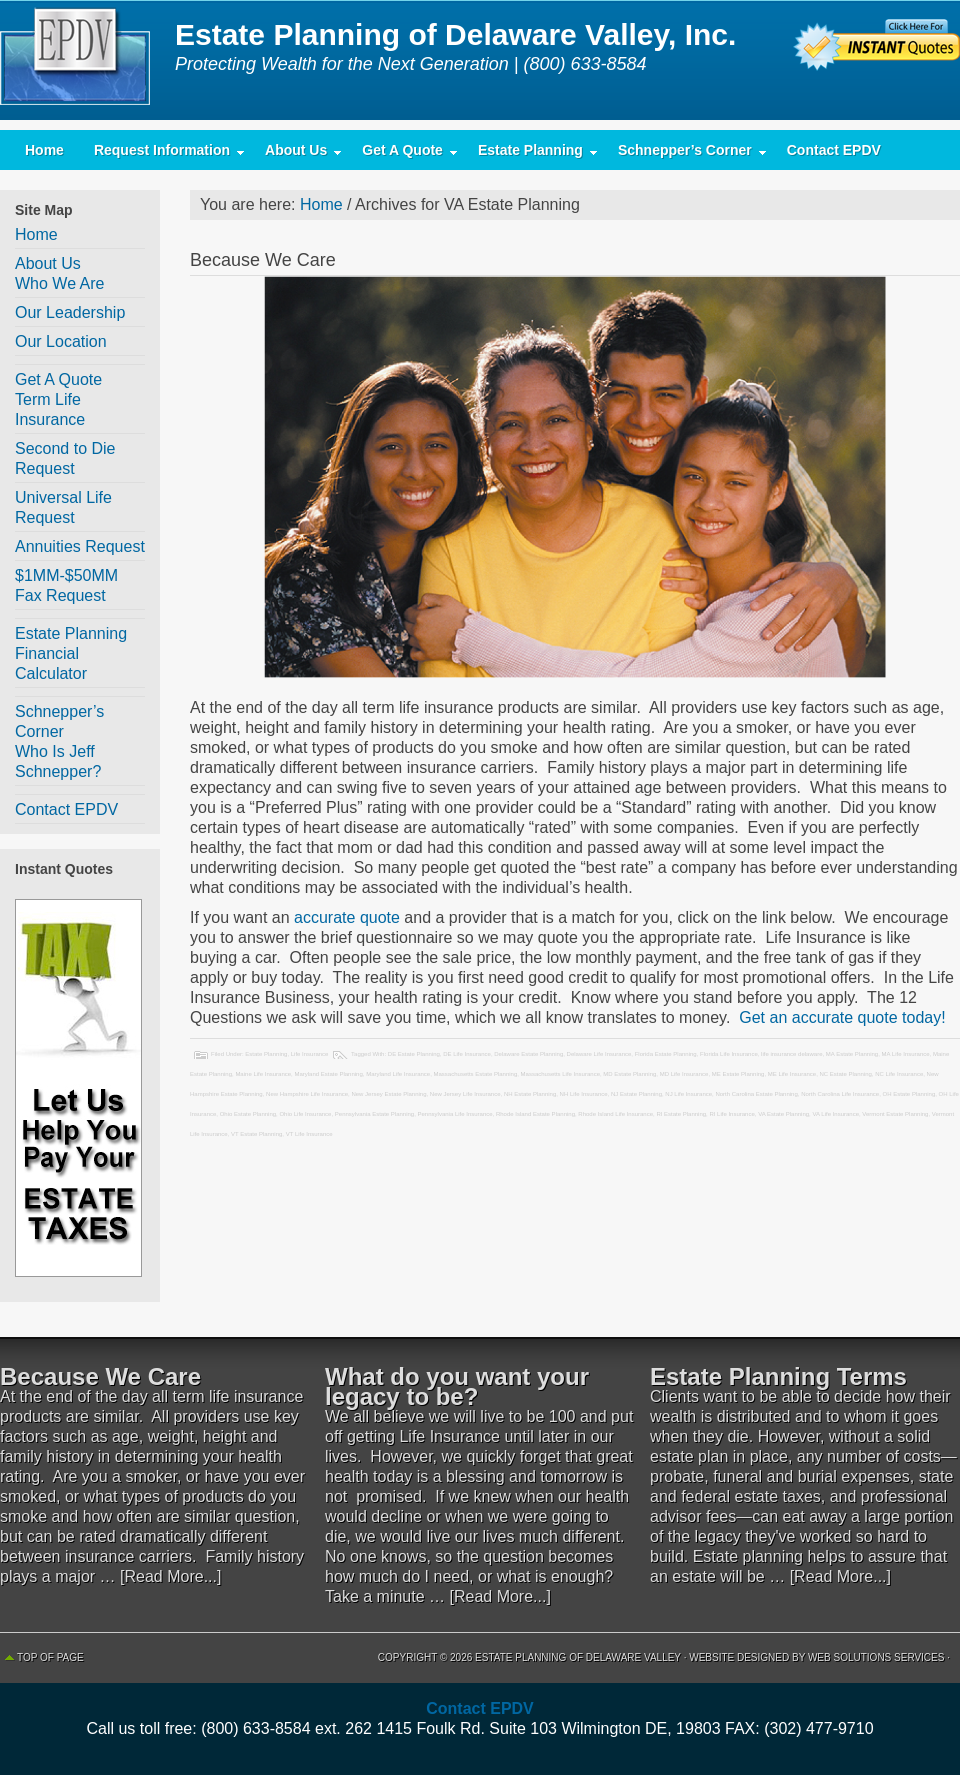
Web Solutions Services (876, 1657)
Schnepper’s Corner (685, 154)
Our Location (61, 341)
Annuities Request (80, 546)
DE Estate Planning (414, 1054)
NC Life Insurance (899, 1074)
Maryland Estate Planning (328, 1074)
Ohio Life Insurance (305, 1114)
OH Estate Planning (909, 1094)
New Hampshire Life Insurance (307, 1094)
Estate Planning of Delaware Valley (80, 60)
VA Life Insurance (835, 1114)
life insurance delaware (791, 1054)
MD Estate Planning (629, 1074)
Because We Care (263, 260)
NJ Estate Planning (636, 1094)
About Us (296, 154)
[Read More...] (170, 1576)
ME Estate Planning (738, 1074)
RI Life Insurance (731, 1114)
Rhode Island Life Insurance (615, 1114)
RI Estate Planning (681, 1114)
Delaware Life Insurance (599, 1054)
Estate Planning (530, 154)
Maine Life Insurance (263, 1074)
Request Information (162, 154)
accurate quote (347, 917)
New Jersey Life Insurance (465, 1094)
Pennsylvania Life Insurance (455, 1114)
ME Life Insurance (792, 1074)
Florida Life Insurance (729, 1054)
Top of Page (50, 1657)
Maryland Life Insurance (398, 1074)
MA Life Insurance (906, 1054)
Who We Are (60, 283)
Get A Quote (402, 154)
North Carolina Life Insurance (840, 1094)
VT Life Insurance (309, 1134)
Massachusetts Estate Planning (476, 1074)
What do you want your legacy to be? (457, 1386)
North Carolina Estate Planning (756, 1094)
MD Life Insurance (684, 1074)
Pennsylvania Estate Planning (374, 1114)
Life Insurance (310, 1054)
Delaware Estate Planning (528, 1054)
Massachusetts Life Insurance (560, 1074)
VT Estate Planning (256, 1134)
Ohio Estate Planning (248, 1114)
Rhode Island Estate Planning (535, 1114)
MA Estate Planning (852, 1054)
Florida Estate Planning (666, 1054)
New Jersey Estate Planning (388, 1094)
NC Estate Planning (845, 1074)
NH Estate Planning (530, 1094)
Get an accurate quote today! (840, 1017)
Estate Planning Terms (778, 1376)
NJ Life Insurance (688, 1094)
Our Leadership (70, 312)
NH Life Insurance (584, 1094)
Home (44, 150)
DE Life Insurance (467, 1054)
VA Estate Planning (783, 1114)
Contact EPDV (834, 150)
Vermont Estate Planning (895, 1114)
